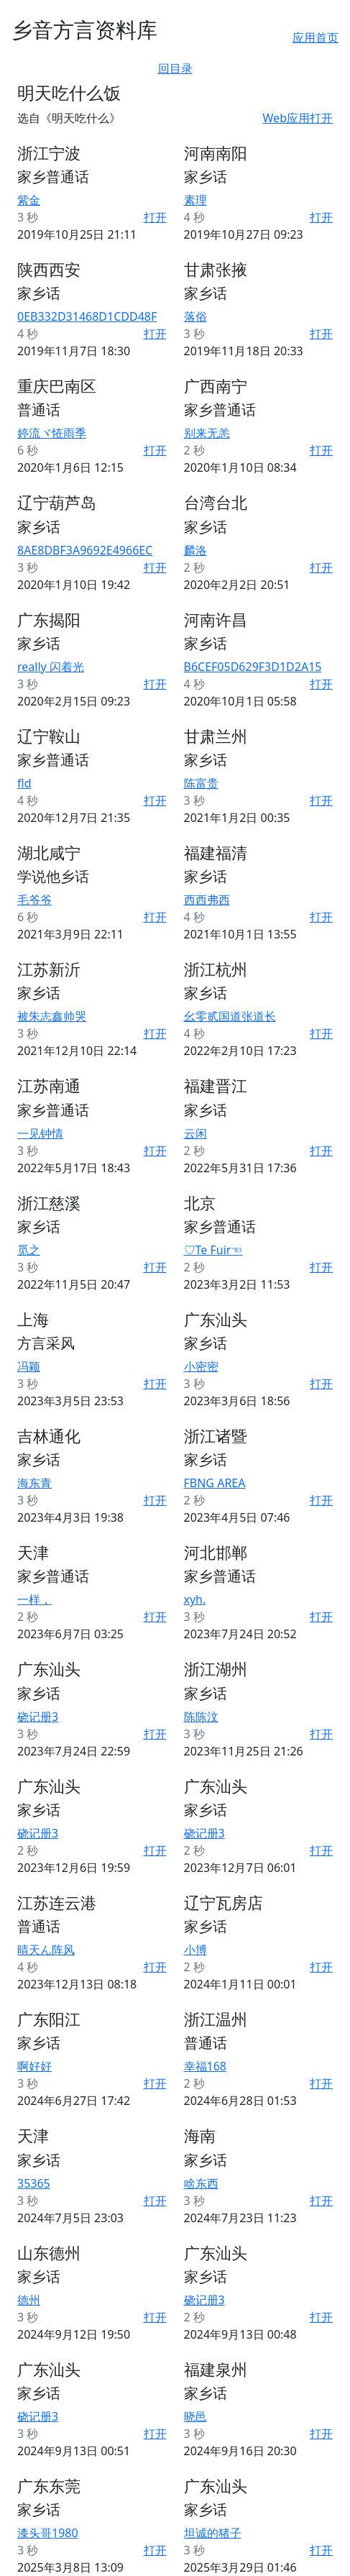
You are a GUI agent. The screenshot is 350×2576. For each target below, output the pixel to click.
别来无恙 (207, 433)
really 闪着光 (50, 667)
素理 (195, 200)
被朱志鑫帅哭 (51, 1016)
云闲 (195, 1133)
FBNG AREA (215, 1483)
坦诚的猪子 (212, 2533)
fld (24, 783)
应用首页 (316, 37)
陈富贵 (201, 783)
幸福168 (205, 2066)
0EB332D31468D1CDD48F (87, 316)
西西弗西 (207, 900)
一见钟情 (40, 1133)
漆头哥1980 (47, 2533)
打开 (155, 217)
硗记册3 (37, 1717)
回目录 (175, 68)
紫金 (28, 200)
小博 (195, 1950)
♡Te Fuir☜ (213, 1250)
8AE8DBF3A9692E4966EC (84, 550)
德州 (28, 2300)
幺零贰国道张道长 (230, 1016)
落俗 (195, 316)
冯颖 (28, 1366)
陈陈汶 (201, 1717)
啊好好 (34, 2066)
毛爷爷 (34, 900)
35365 (33, 2183)
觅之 (28, 1250)
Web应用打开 (298, 118)
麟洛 (195, 550)
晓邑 (195, 2416)
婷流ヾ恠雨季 (51, 433)
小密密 (201, 1366)
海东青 (34, 1483)
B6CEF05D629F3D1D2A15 (253, 667)
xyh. (195, 1599)
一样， (34, 1599)
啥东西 (201, 2183)
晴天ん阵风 (46, 1950)
